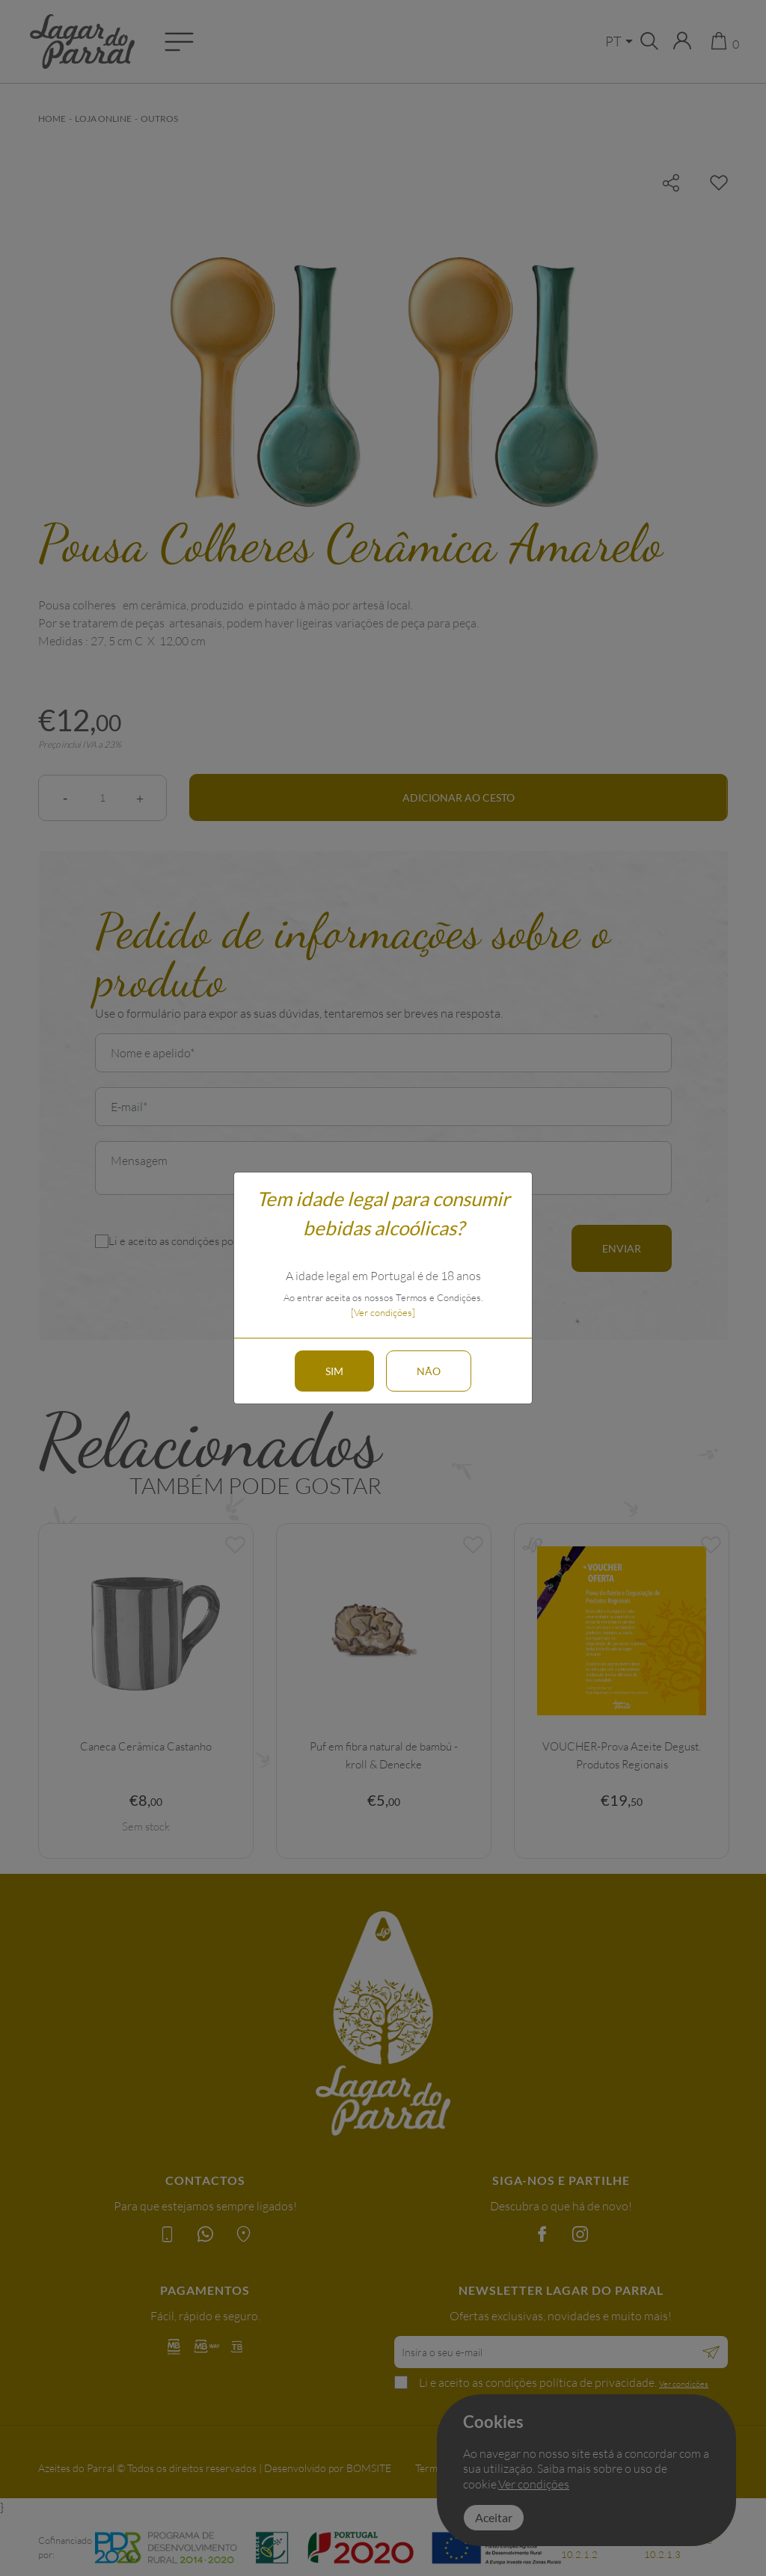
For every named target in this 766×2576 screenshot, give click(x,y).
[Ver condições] (383, 1312)
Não (429, 1371)
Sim (334, 1371)
